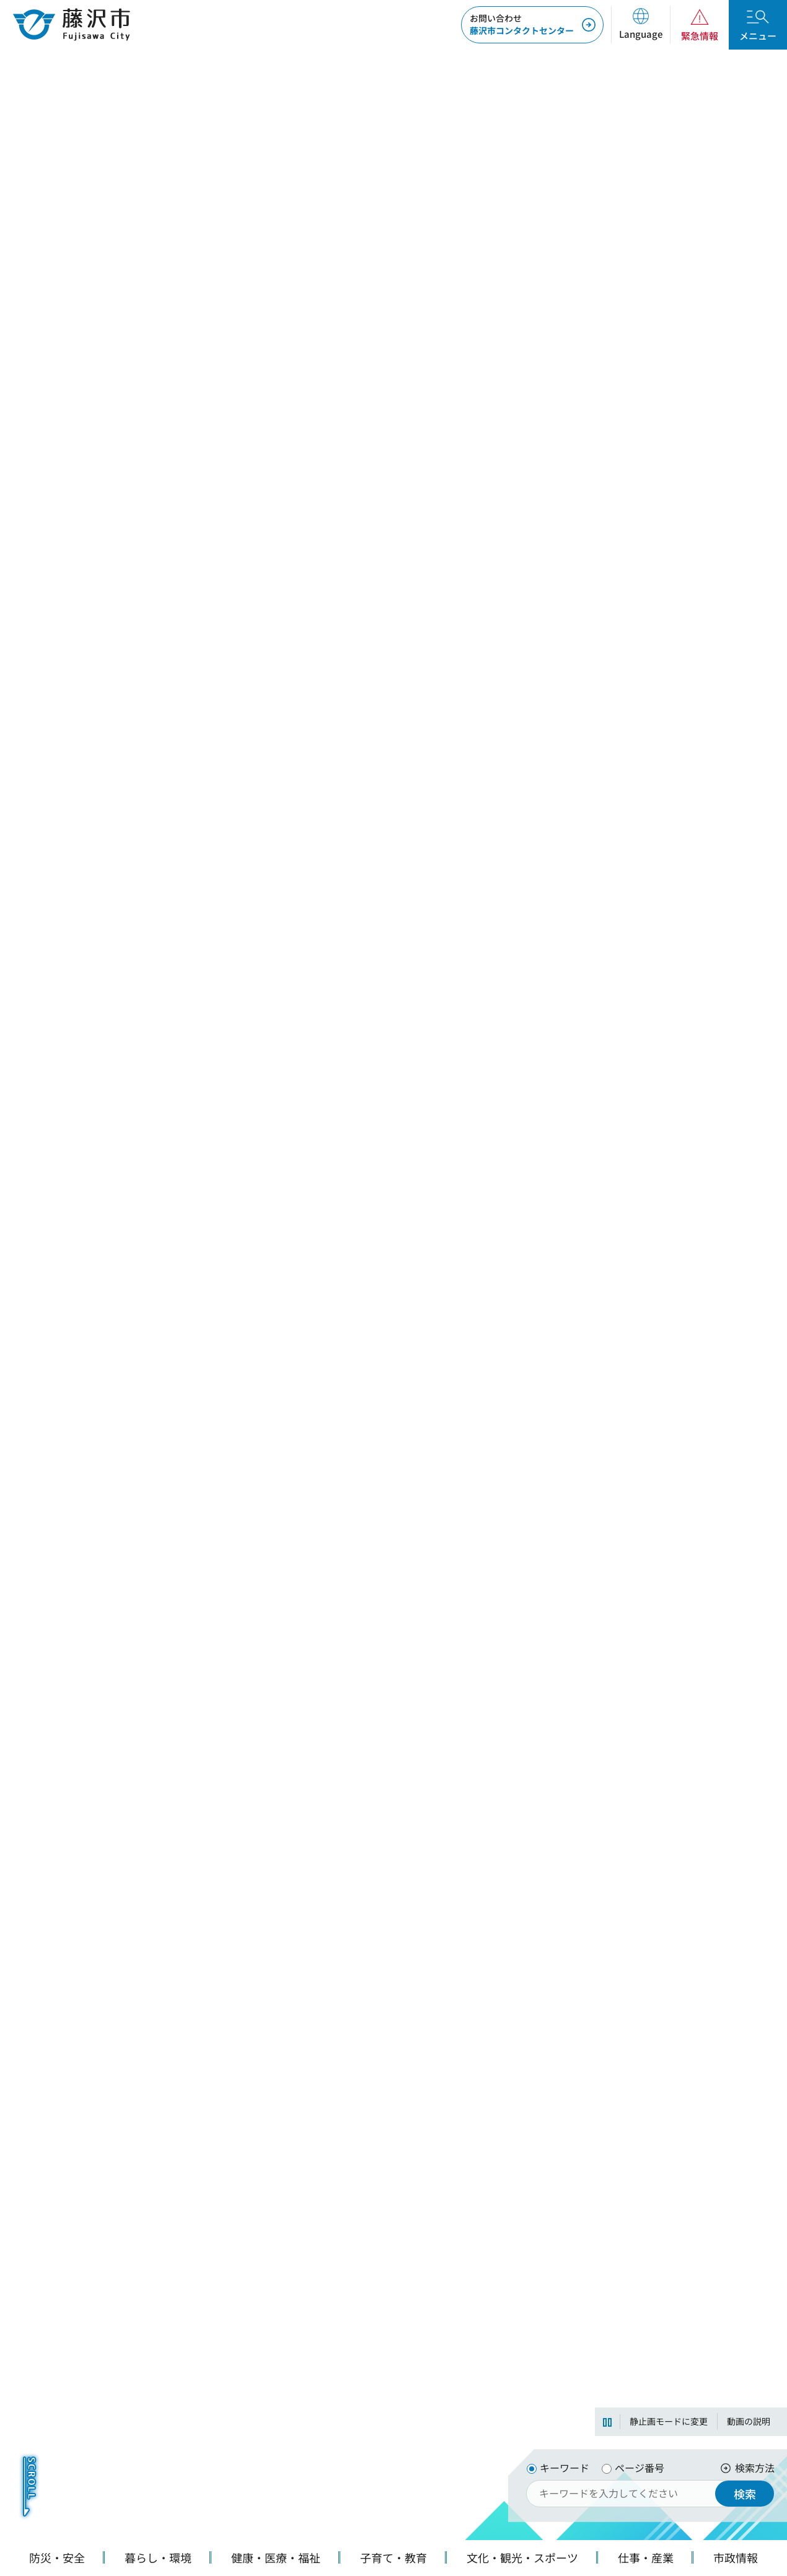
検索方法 (755, 2467)
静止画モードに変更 (669, 2421)
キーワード (564, 2467)
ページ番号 (639, 2467)
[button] (640, 25)
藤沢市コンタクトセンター (522, 24)
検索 (745, 2494)
